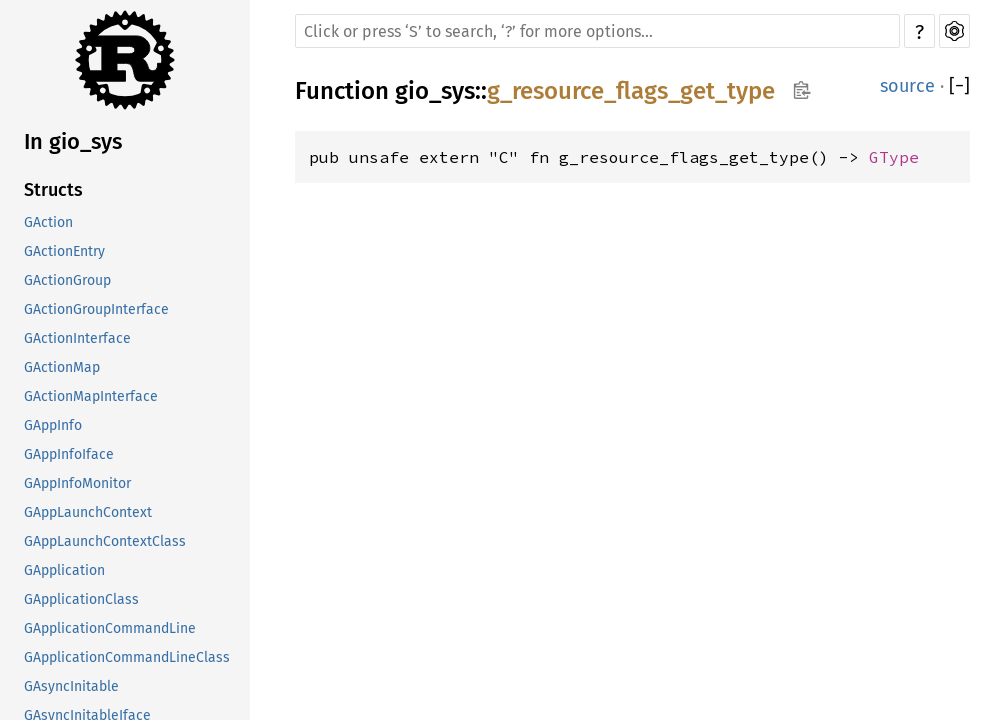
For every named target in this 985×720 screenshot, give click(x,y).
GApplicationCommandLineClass (127, 657)
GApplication (64, 570)
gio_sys (435, 91)
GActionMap (62, 367)
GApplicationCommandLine (110, 628)
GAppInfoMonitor (77, 483)
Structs (53, 190)
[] (959, 86)
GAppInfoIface (69, 454)
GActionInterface (77, 338)
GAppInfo (53, 425)
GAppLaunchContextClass (105, 541)
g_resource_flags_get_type (631, 91)
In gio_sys (73, 141)
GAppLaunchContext (88, 512)
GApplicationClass (81, 599)
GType (894, 157)
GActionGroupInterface (96, 309)
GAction (48, 222)
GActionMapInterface (91, 396)
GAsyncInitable (71, 686)
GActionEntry (64, 251)
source (907, 86)
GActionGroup (67, 280)
